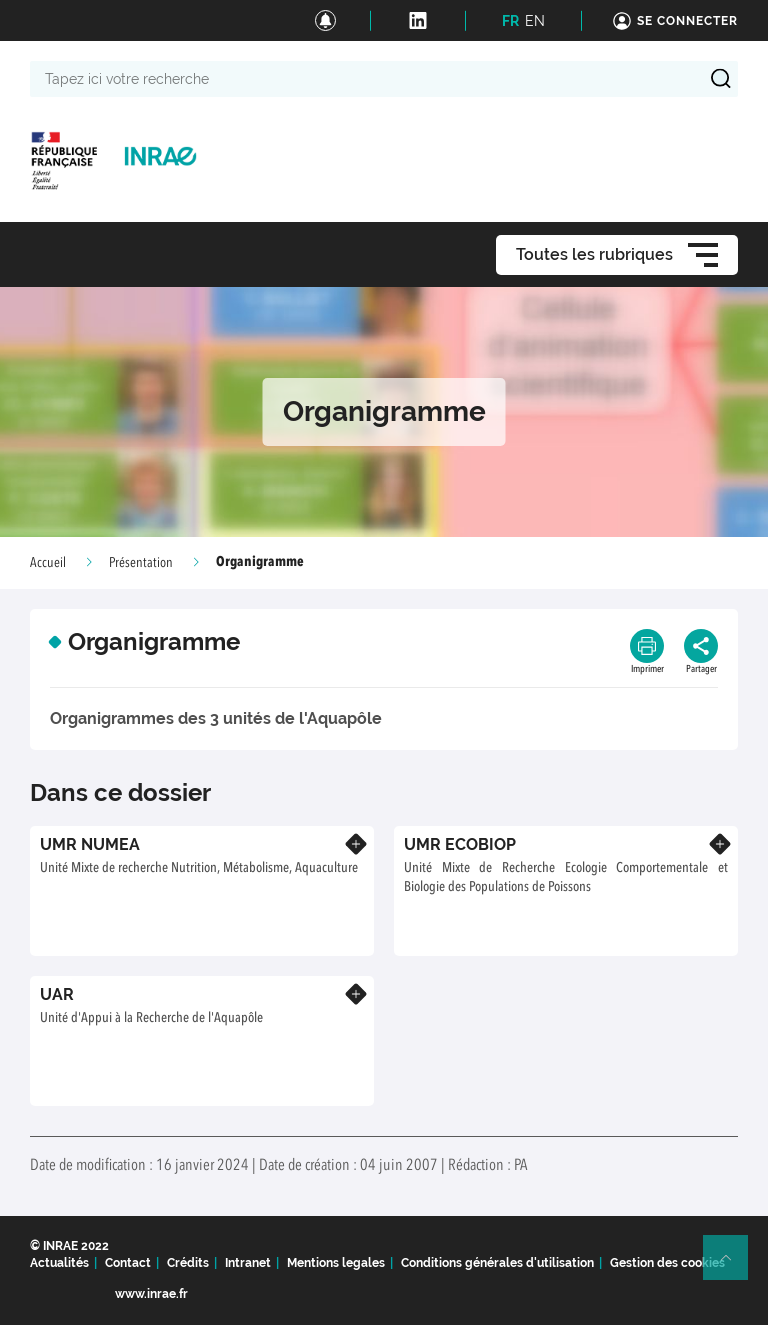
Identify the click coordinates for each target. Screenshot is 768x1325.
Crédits (188, 1263)
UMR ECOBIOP (460, 844)
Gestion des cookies (667, 1263)
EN (535, 21)
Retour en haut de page (734, 1266)
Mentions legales (336, 1263)
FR (510, 21)
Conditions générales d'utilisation (497, 1263)
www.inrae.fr (151, 1294)
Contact (128, 1263)
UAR (57, 994)
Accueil (48, 563)
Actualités (59, 1263)
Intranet (248, 1263)
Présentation (141, 563)
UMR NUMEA (90, 844)
